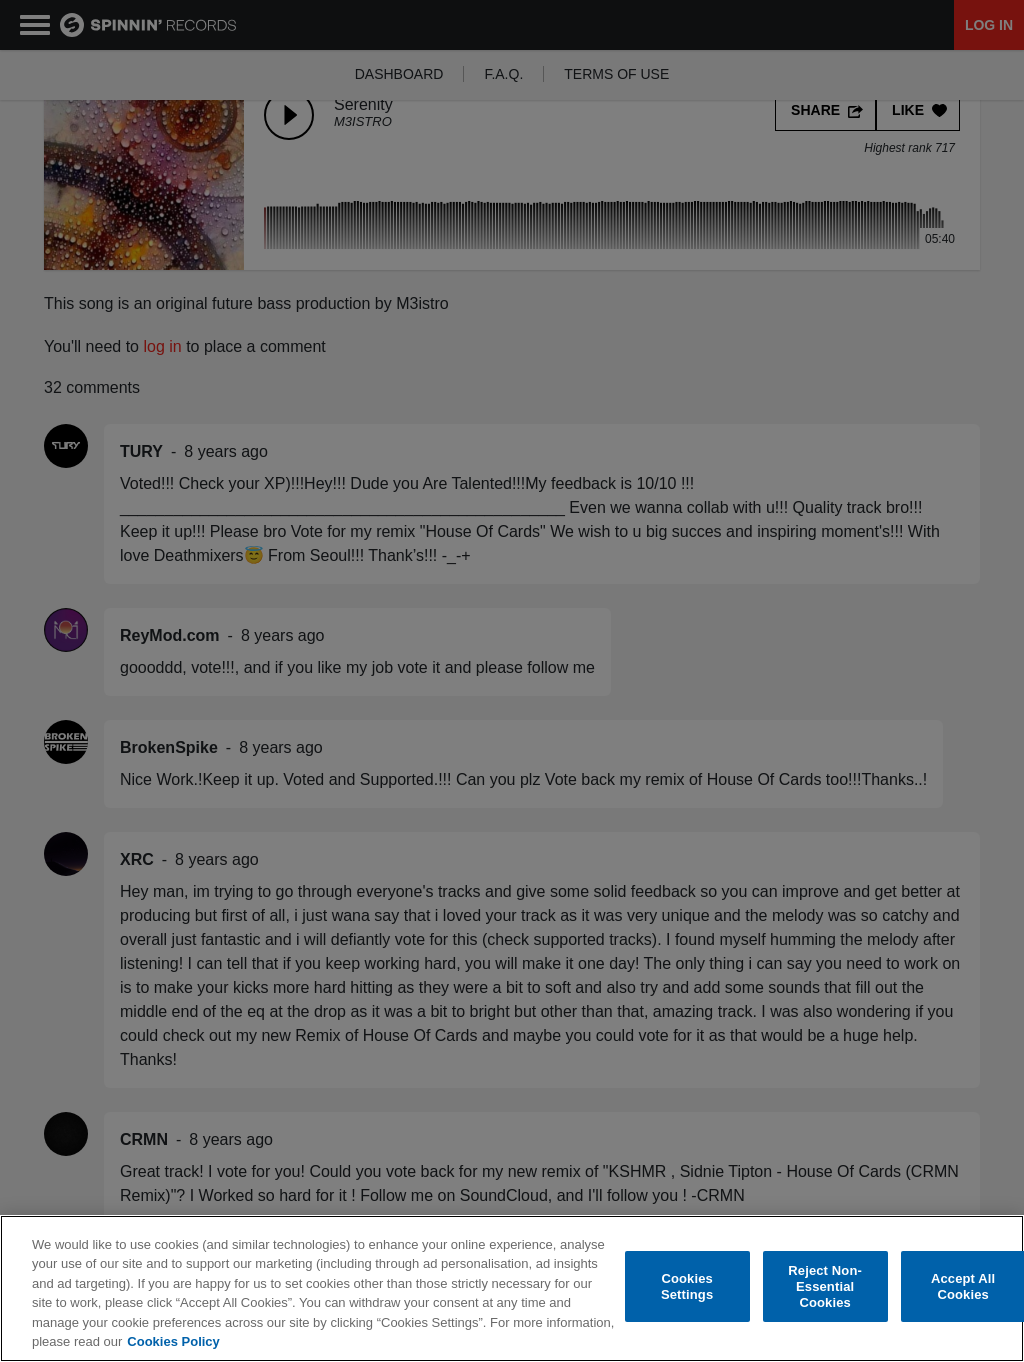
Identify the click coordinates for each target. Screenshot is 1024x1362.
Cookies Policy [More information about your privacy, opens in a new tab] (173, 1341)
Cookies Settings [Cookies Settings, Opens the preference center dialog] (687, 1286)
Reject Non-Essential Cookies (825, 1287)
